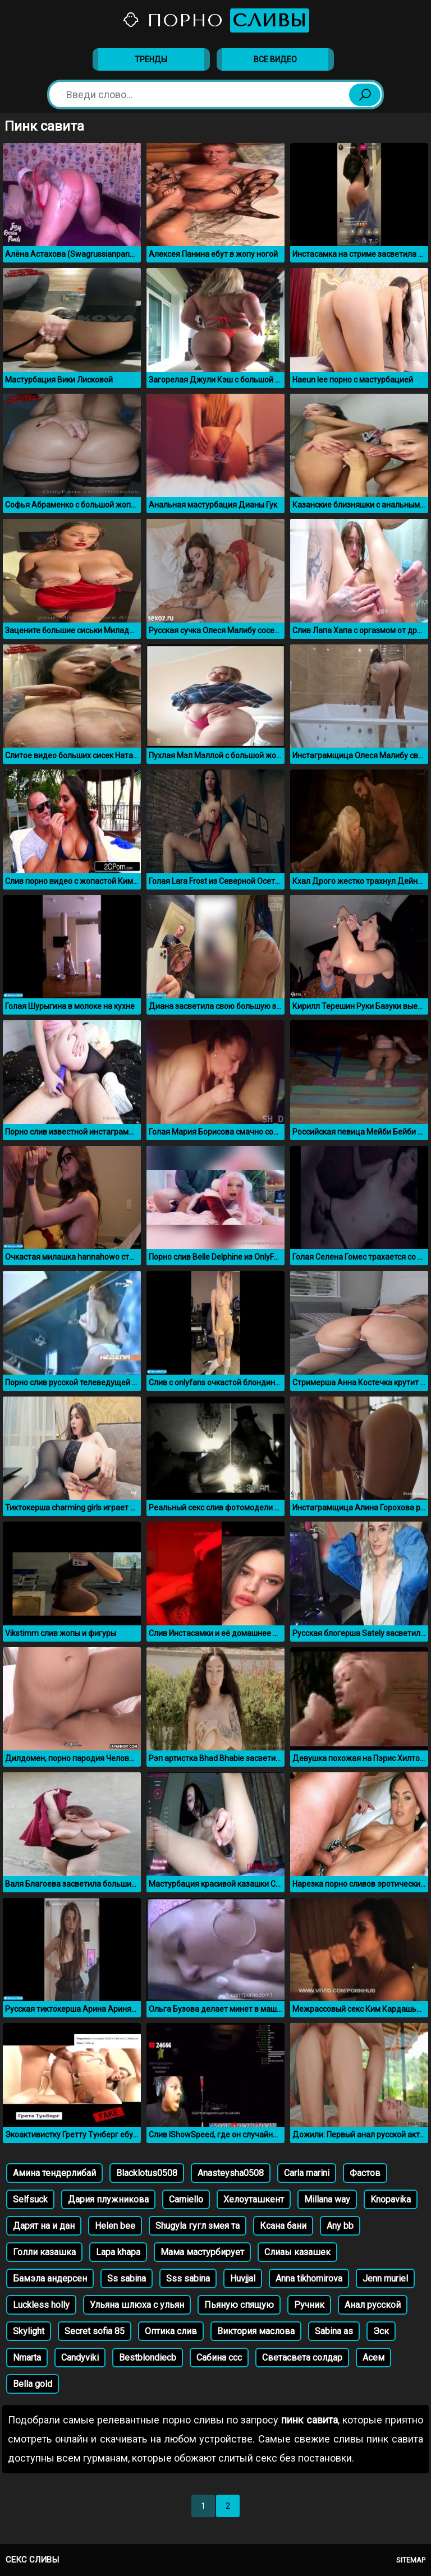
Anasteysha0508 (231, 2173)
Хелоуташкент (253, 2199)
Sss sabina (188, 2278)
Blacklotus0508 (146, 2173)
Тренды (151, 59)
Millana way (327, 2199)
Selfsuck (30, 2199)
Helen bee (115, 2225)
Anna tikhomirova (309, 2278)
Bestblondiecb (147, 2357)
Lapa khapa (118, 2252)
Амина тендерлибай (54, 2173)
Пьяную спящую (239, 2304)
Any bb (340, 2225)
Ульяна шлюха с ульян (137, 2304)
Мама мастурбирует (202, 2252)
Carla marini (306, 2173)
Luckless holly (41, 2304)
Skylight (28, 2331)
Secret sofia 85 (95, 2331)
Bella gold (32, 2384)
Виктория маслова (256, 2331)
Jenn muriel (385, 2278)
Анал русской (373, 2304)
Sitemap (410, 2560)
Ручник (309, 2304)
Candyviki (80, 2357)
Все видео (275, 59)
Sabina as (334, 2331)
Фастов (365, 2173)
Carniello (186, 2199)
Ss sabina (126, 2278)
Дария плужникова (108, 2199)
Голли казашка (44, 2252)
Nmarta (27, 2357)
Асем (373, 2357)
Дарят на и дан (44, 2225)
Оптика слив (171, 2331)
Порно (215, 20)
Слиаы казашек (297, 2252)
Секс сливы (32, 2560)
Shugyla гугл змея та (197, 2225)
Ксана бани (283, 2225)
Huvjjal (242, 2278)
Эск (381, 2331)
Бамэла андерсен (50, 2278)
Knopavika (390, 2199)
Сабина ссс (219, 2357)
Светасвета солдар (302, 2357)
